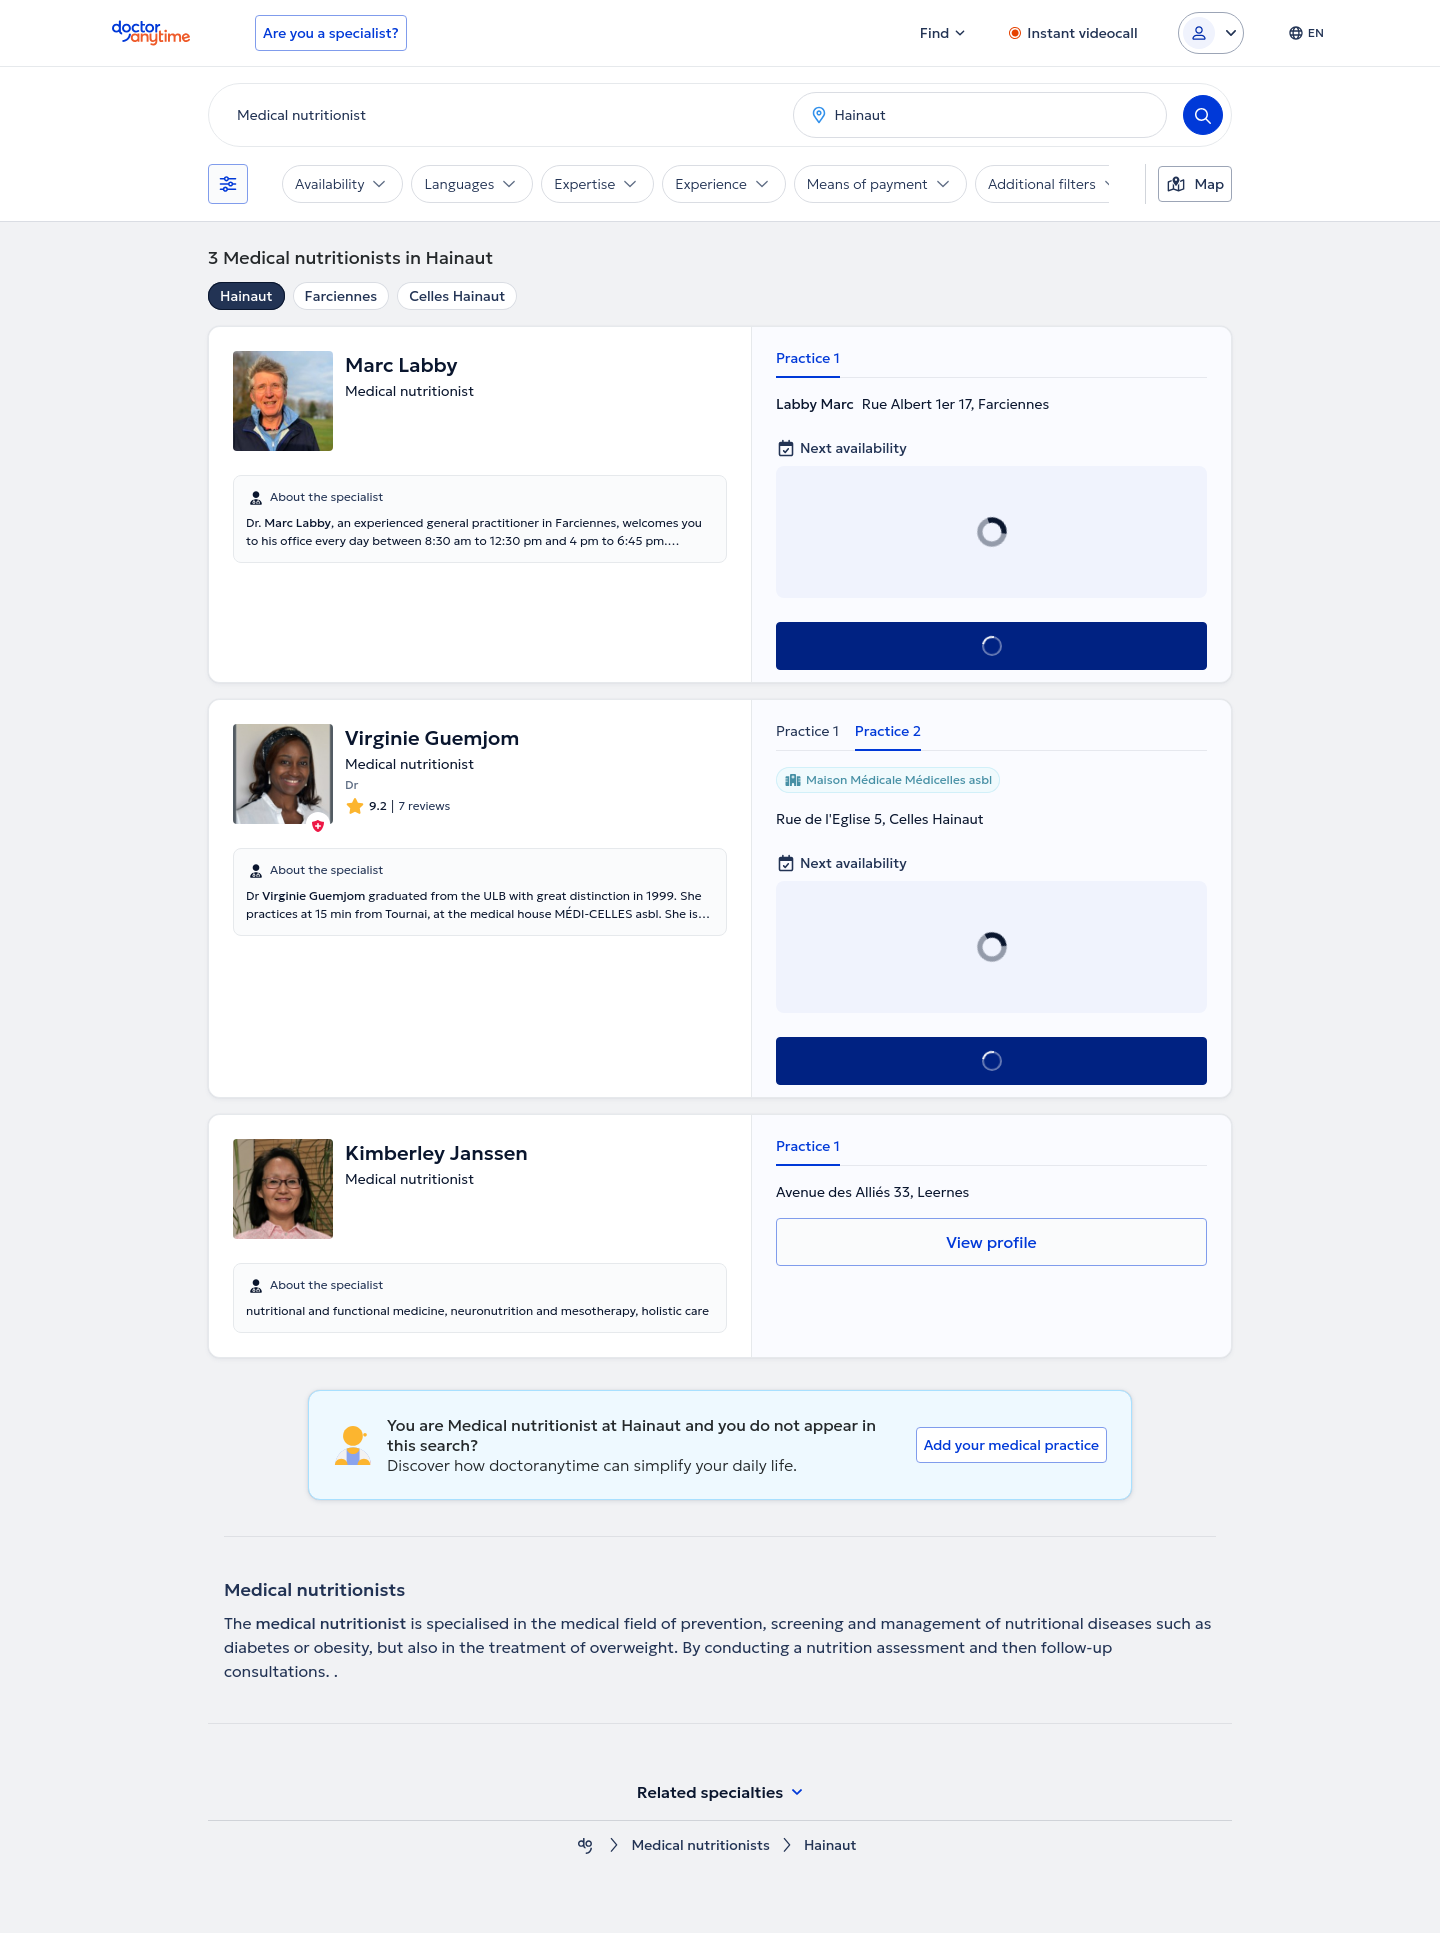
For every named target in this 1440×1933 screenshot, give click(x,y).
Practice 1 (808, 358)
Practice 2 (888, 731)
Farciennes (341, 296)
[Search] (1203, 115)
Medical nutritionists (700, 1845)
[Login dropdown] (1211, 33)
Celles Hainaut (457, 296)
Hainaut (246, 296)
